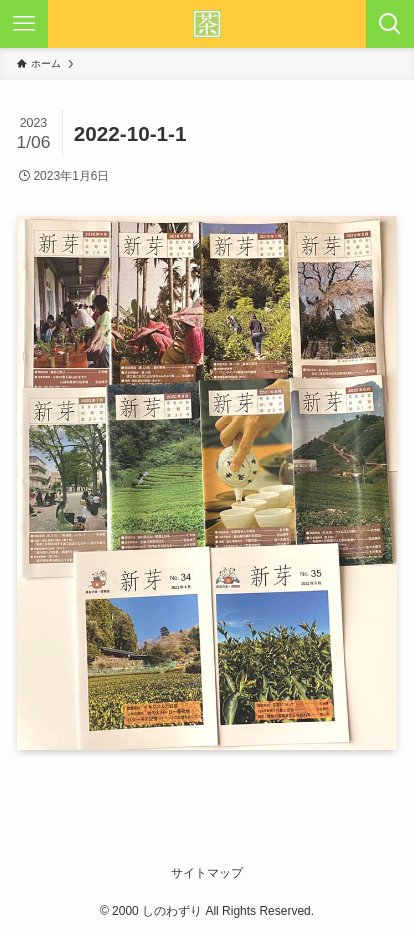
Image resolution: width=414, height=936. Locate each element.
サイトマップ (207, 873)
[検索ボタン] (390, 24)
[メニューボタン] (24, 24)
